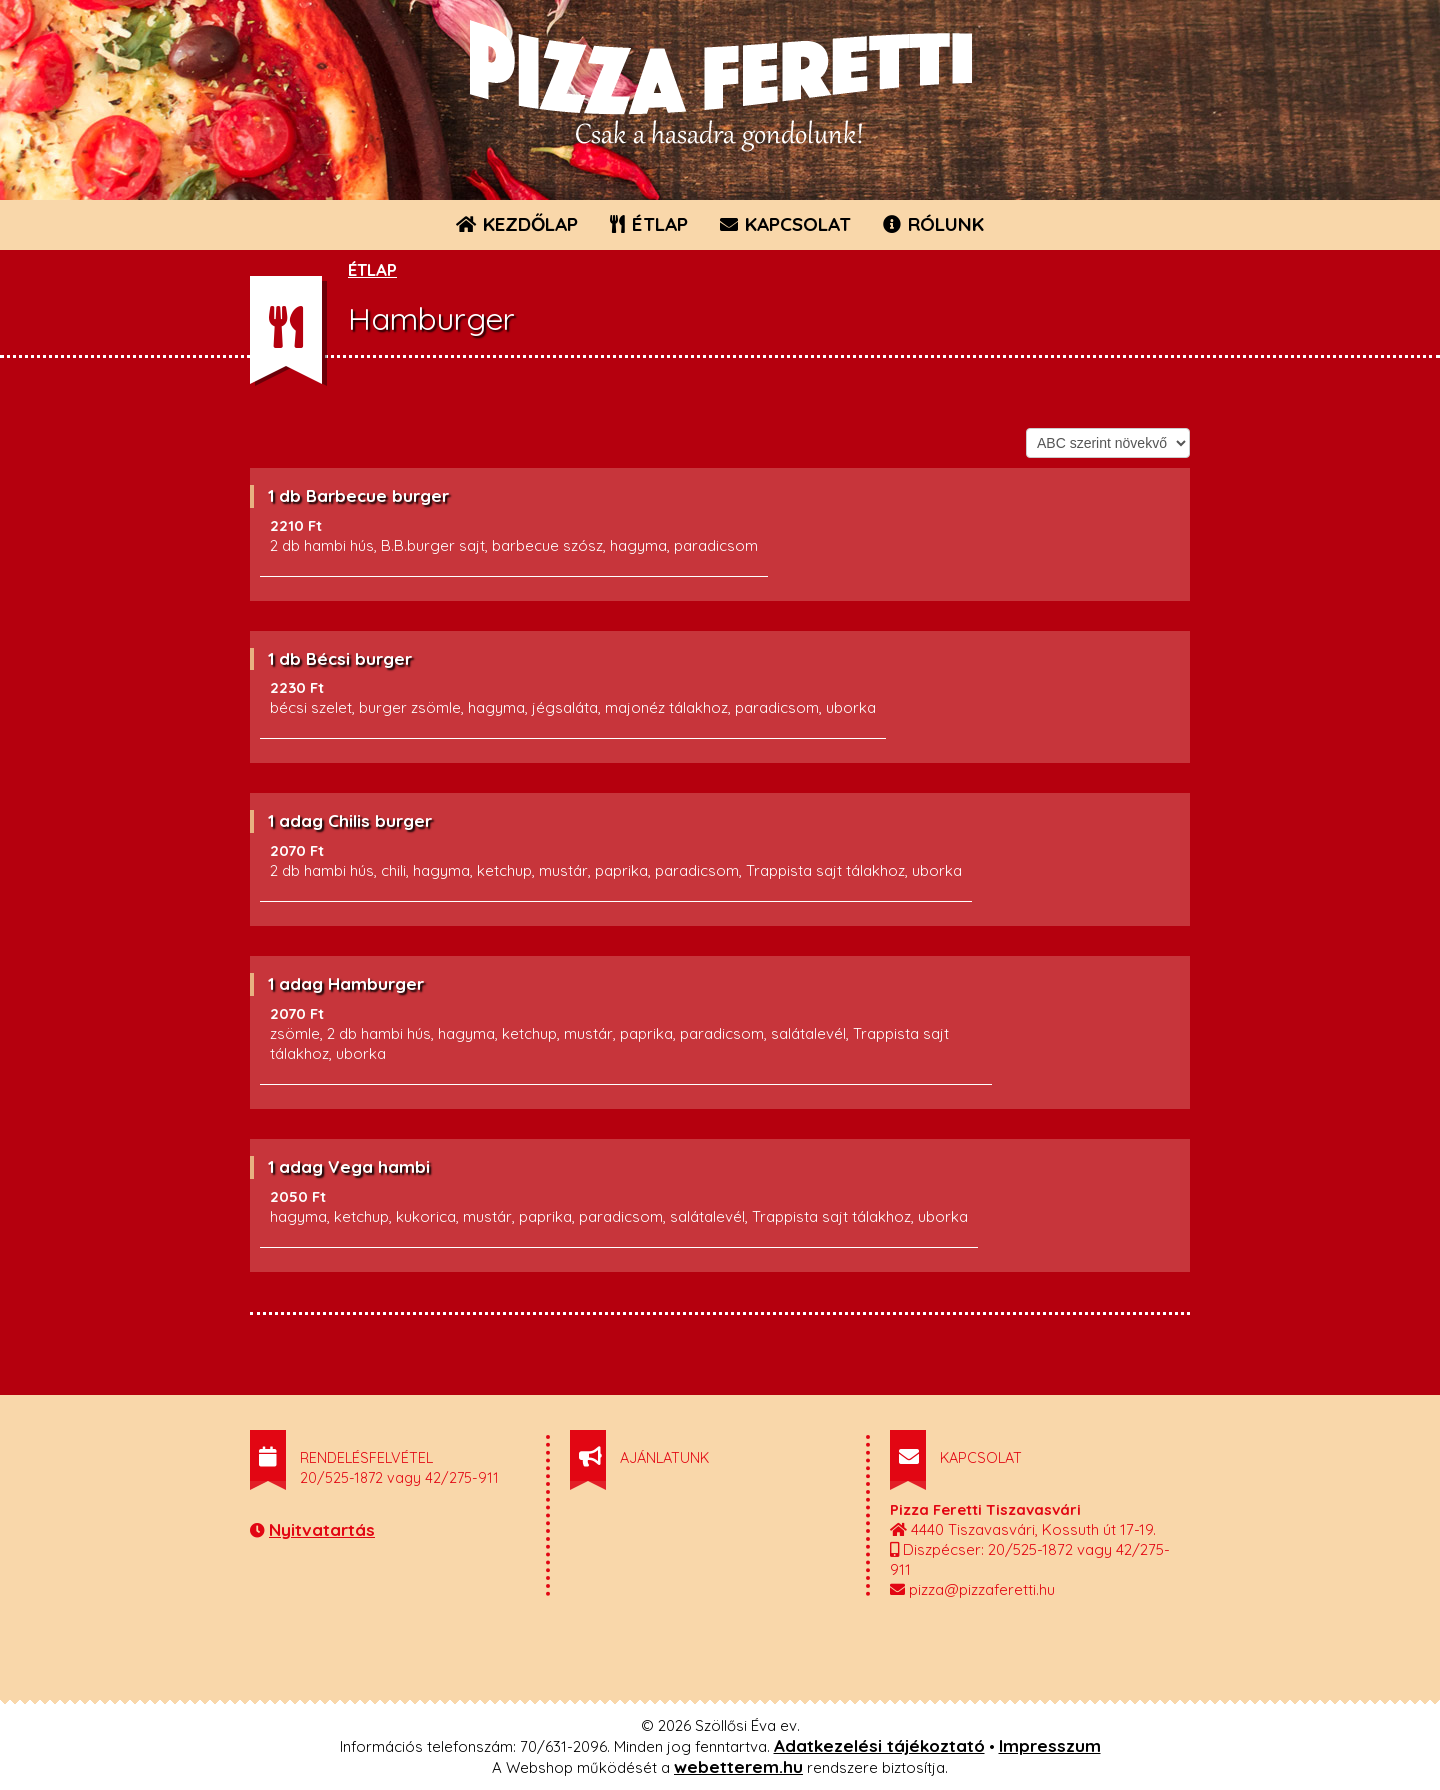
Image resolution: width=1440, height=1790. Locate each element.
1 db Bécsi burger (340, 658)
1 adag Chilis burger (350, 820)
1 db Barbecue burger (358, 495)
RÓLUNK (933, 224)
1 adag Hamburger (346, 983)
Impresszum (1050, 1745)
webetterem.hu (738, 1766)
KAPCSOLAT (785, 224)
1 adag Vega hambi (349, 1166)
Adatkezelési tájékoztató (879, 1745)
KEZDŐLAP (517, 224)
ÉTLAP (650, 224)
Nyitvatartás (322, 1529)
